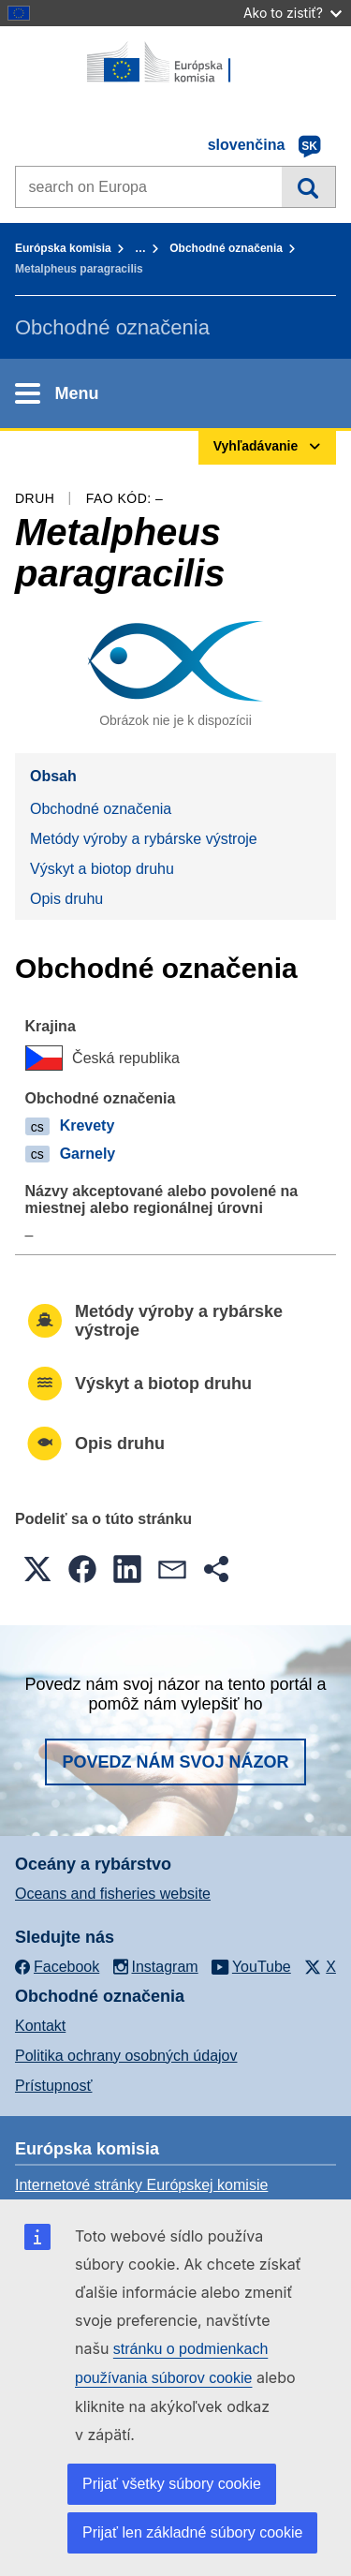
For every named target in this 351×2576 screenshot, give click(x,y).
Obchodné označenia (226, 248)
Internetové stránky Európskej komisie (141, 2185)
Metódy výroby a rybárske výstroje (143, 839)
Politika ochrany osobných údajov (126, 2056)
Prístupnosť (53, 2086)
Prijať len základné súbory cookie (192, 2532)
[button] (37, 1569)
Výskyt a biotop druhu (102, 869)
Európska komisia (63, 248)
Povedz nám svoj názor (175, 1762)
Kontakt (40, 2026)
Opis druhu (66, 899)
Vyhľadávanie (308, 186)
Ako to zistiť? (292, 13)
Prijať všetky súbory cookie (171, 2484)
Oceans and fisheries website (113, 1894)
